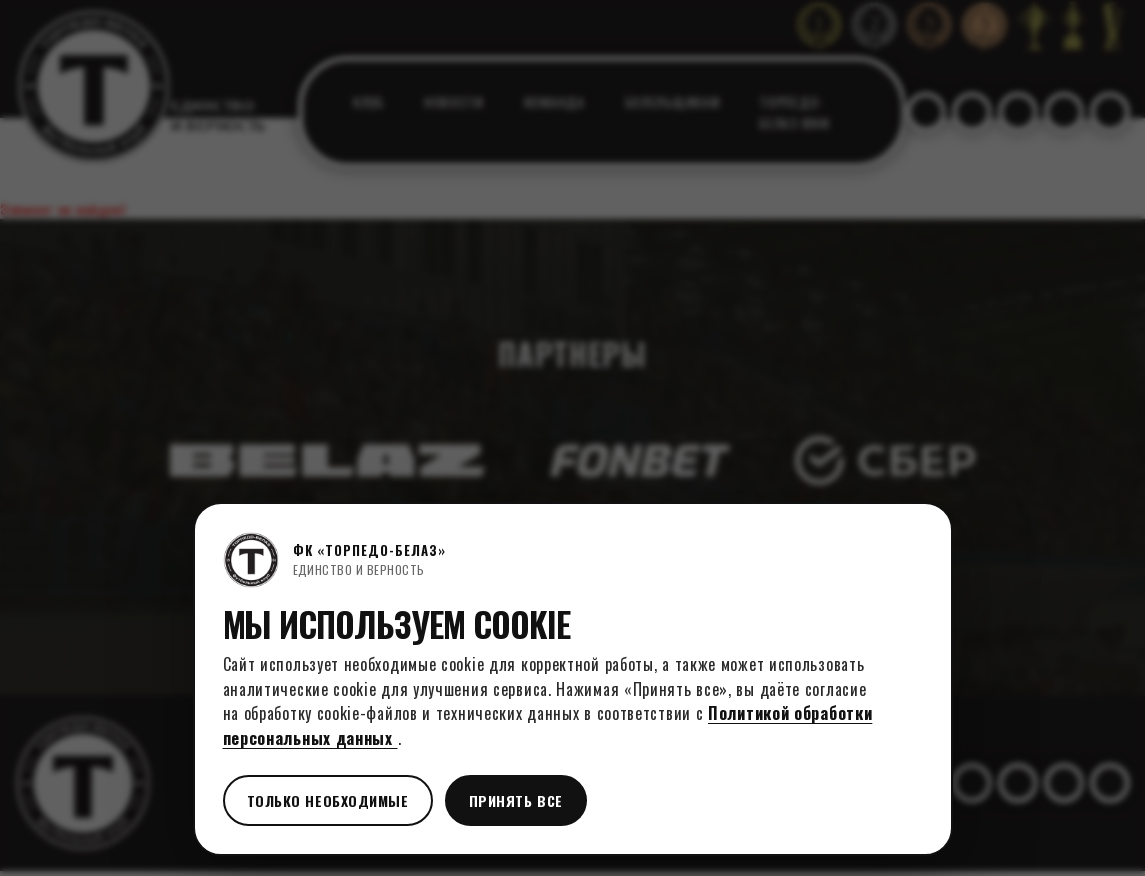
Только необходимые (328, 800)
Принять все (516, 800)
